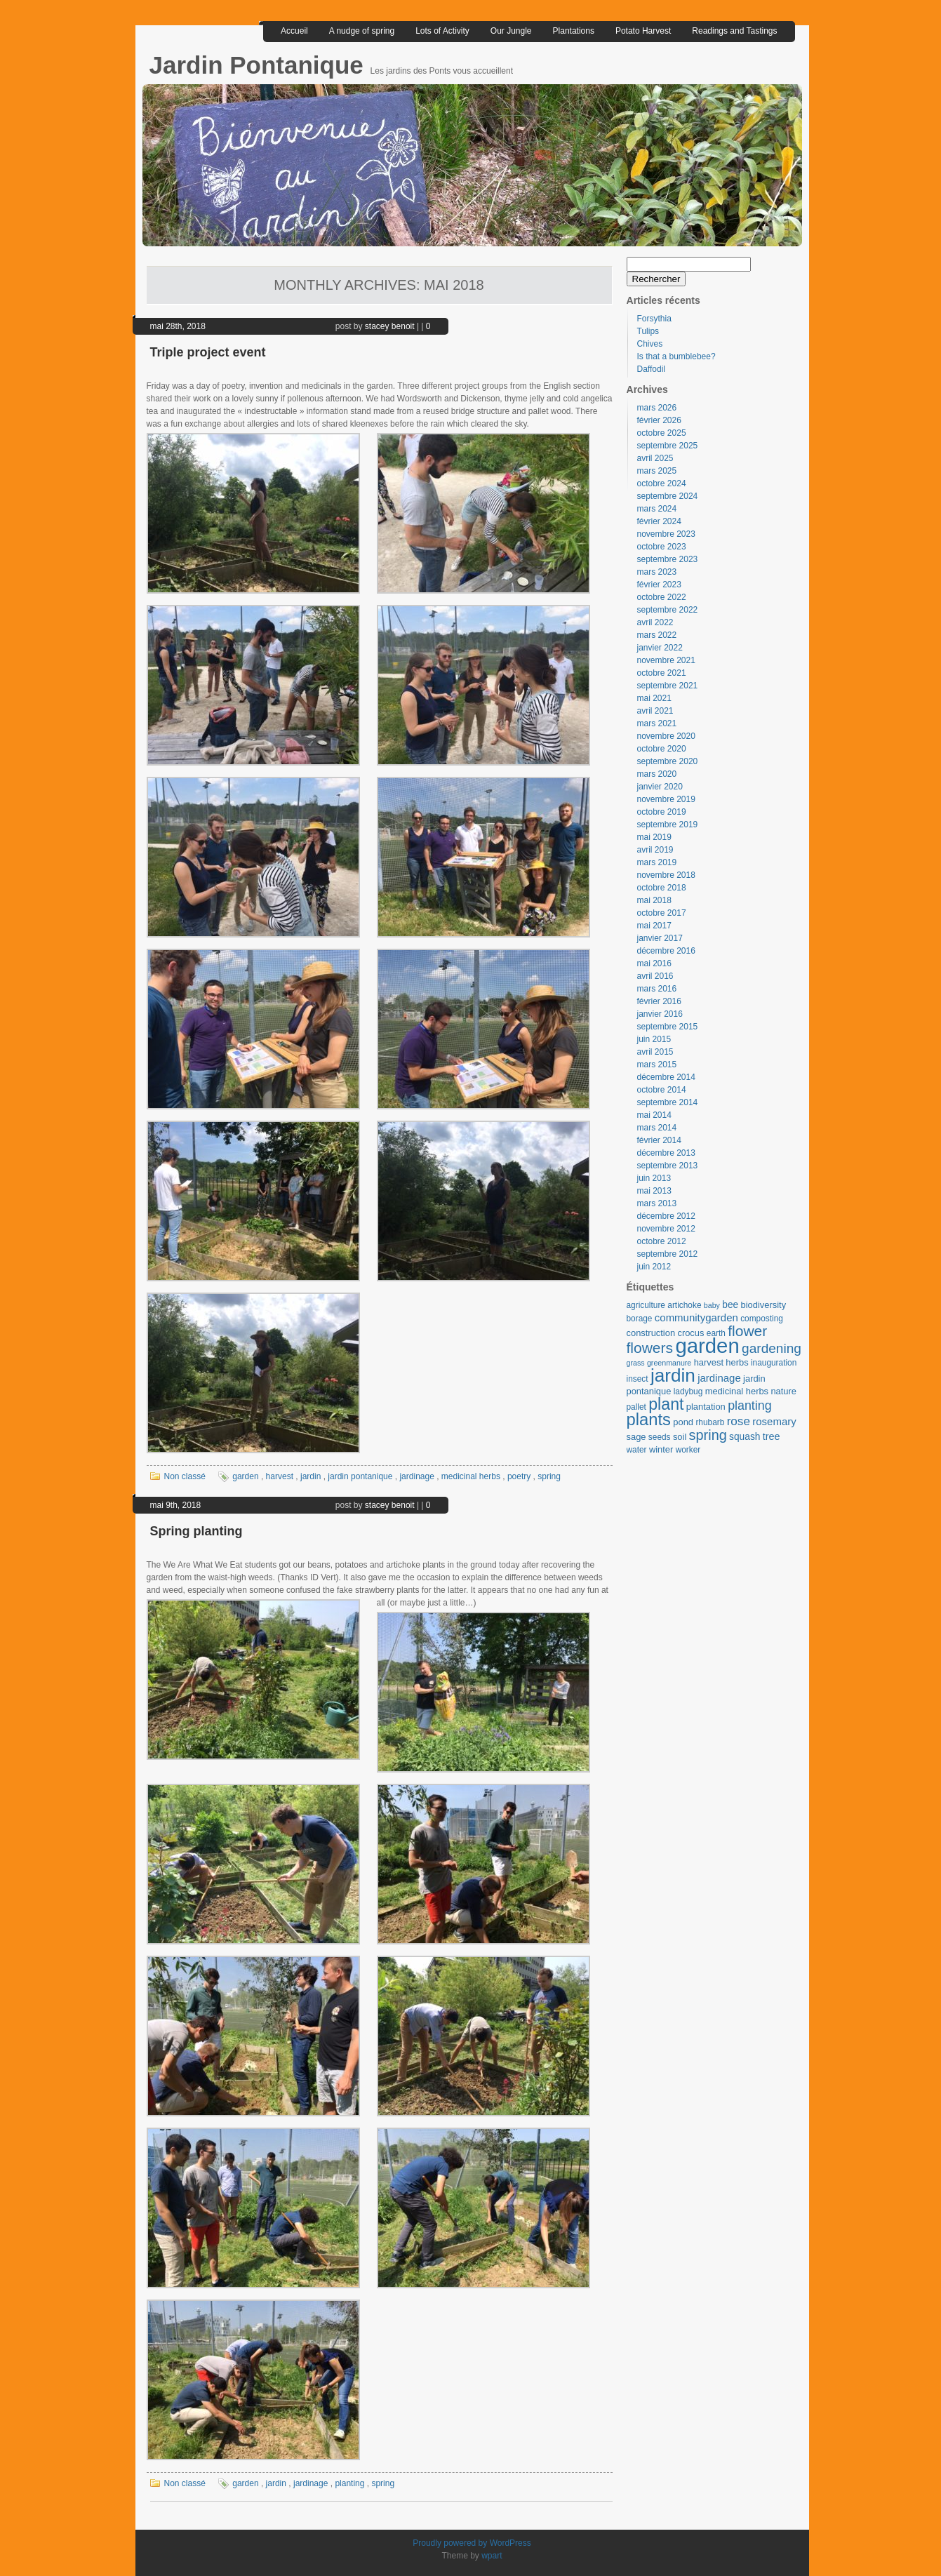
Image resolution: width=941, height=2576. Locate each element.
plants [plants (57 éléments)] (649, 1419)
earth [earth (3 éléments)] (716, 1333)
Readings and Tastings (734, 31)
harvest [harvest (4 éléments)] (708, 1362)
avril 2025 (655, 458)
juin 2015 (654, 1039)
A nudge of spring (361, 31)
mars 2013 (657, 1203)
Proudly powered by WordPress (472, 2543)
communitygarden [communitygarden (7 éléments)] (696, 1317)
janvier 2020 (660, 787)
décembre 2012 (666, 1216)
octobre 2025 (661, 433)
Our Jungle (511, 31)
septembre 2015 (667, 1027)
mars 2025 (657, 471)
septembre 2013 (667, 1165)
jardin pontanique (360, 1476)
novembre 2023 (666, 534)
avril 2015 (655, 1052)
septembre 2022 (667, 610)
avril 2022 (655, 622)
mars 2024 (657, 509)
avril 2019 (655, 850)
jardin (310, 1476)
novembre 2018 (666, 875)
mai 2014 (654, 1115)
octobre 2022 (661, 597)
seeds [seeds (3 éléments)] (659, 1437)
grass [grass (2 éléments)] (636, 1363)
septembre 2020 (667, 761)
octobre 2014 (661, 1090)
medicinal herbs (470, 1476)
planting (349, 2483)
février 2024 (659, 521)
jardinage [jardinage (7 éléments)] (719, 1378)
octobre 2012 (661, 1241)
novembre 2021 (666, 660)
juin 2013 (654, 1178)
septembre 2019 (667, 824)
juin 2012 (654, 1267)
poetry (518, 1476)
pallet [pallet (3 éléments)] (636, 1407)
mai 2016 (654, 963)
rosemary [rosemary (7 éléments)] (774, 1421)
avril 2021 (655, 711)
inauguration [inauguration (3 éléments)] (773, 1363)
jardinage (416, 1476)
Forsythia (654, 318)
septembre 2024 (667, 496)
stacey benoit (390, 326)
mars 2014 (657, 1128)
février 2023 (659, 584)
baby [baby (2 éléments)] (712, 1305)
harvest (279, 1476)
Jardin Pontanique (260, 65)
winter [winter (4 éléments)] (661, 1449)
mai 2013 (654, 1191)
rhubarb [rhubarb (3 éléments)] (709, 1422)
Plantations (573, 31)
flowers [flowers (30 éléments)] (650, 1348)
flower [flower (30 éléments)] (747, 1331)
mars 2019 (657, 862)
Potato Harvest (643, 31)
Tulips (648, 331)
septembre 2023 (667, 559)
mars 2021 (657, 723)
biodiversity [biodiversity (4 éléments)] (764, 1305)
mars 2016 (657, 989)
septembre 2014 (667, 1102)
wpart (491, 2556)
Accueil (294, 31)
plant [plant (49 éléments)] (665, 1404)
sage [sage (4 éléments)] (636, 1437)
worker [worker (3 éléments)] (688, 1450)
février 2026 (659, 420)
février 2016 (659, 1001)
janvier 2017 (660, 938)
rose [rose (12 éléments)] (738, 1421)
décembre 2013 (666, 1153)
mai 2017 (654, 925)
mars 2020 (657, 774)
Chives (650, 344)
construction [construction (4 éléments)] (651, 1333)
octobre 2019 (661, 812)
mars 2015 (657, 1064)
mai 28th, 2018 (178, 326)
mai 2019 (654, 837)
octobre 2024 (661, 483)
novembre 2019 (666, 799)
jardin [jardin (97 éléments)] (672, 1375)
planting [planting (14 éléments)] (749, 1406)
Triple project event (208, 352)
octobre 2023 (661, 547)
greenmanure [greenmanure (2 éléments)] (669, 1363)
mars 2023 (657, 572)
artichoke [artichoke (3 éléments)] (684, 1305)
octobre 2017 (661, 913)
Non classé (185, 1476)
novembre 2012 (666, 1229)
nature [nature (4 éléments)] (783, 1391)
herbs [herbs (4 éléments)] (737, 1362)
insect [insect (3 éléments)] (637, 1379)
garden (245, 1476)
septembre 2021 (667, 685)
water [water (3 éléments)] (637, 1450)
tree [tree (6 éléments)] (771, 1436)
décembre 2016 (666, 951)
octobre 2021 (661, 673)
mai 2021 (654, 698)
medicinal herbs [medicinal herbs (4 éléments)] (736, 1391)
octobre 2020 (661, 749)
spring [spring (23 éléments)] (708, 1435)
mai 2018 (654, 900)
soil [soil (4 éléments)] (679, 1437)
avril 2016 (655, 976)
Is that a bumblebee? (676, 356)
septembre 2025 (667, 446)
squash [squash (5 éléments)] (744, 1437)
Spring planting (196, 1531)
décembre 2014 (666, 1077)
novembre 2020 (666, 736)
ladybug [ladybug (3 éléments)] (688, 1391)
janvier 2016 (660, 1014)
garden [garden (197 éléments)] (707, 1345)
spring (549, 1476)
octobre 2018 (661, 888)
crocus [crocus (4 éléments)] (690, 1333)
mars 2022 (657, 635)
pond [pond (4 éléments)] (683, 1422)
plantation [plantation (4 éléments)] (706, 1406)
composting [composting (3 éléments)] (761, 1318)
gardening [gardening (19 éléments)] (771, 1348)
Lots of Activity (442, 31)
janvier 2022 (660, 648)
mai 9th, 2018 (175, 1505)
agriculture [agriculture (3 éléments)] (646, 1305)
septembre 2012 (667, 1254)
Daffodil (651, 369)
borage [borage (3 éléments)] (640, 1318)
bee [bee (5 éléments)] (730, 1305)
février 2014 (659, 1140)
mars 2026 (657, 408)
